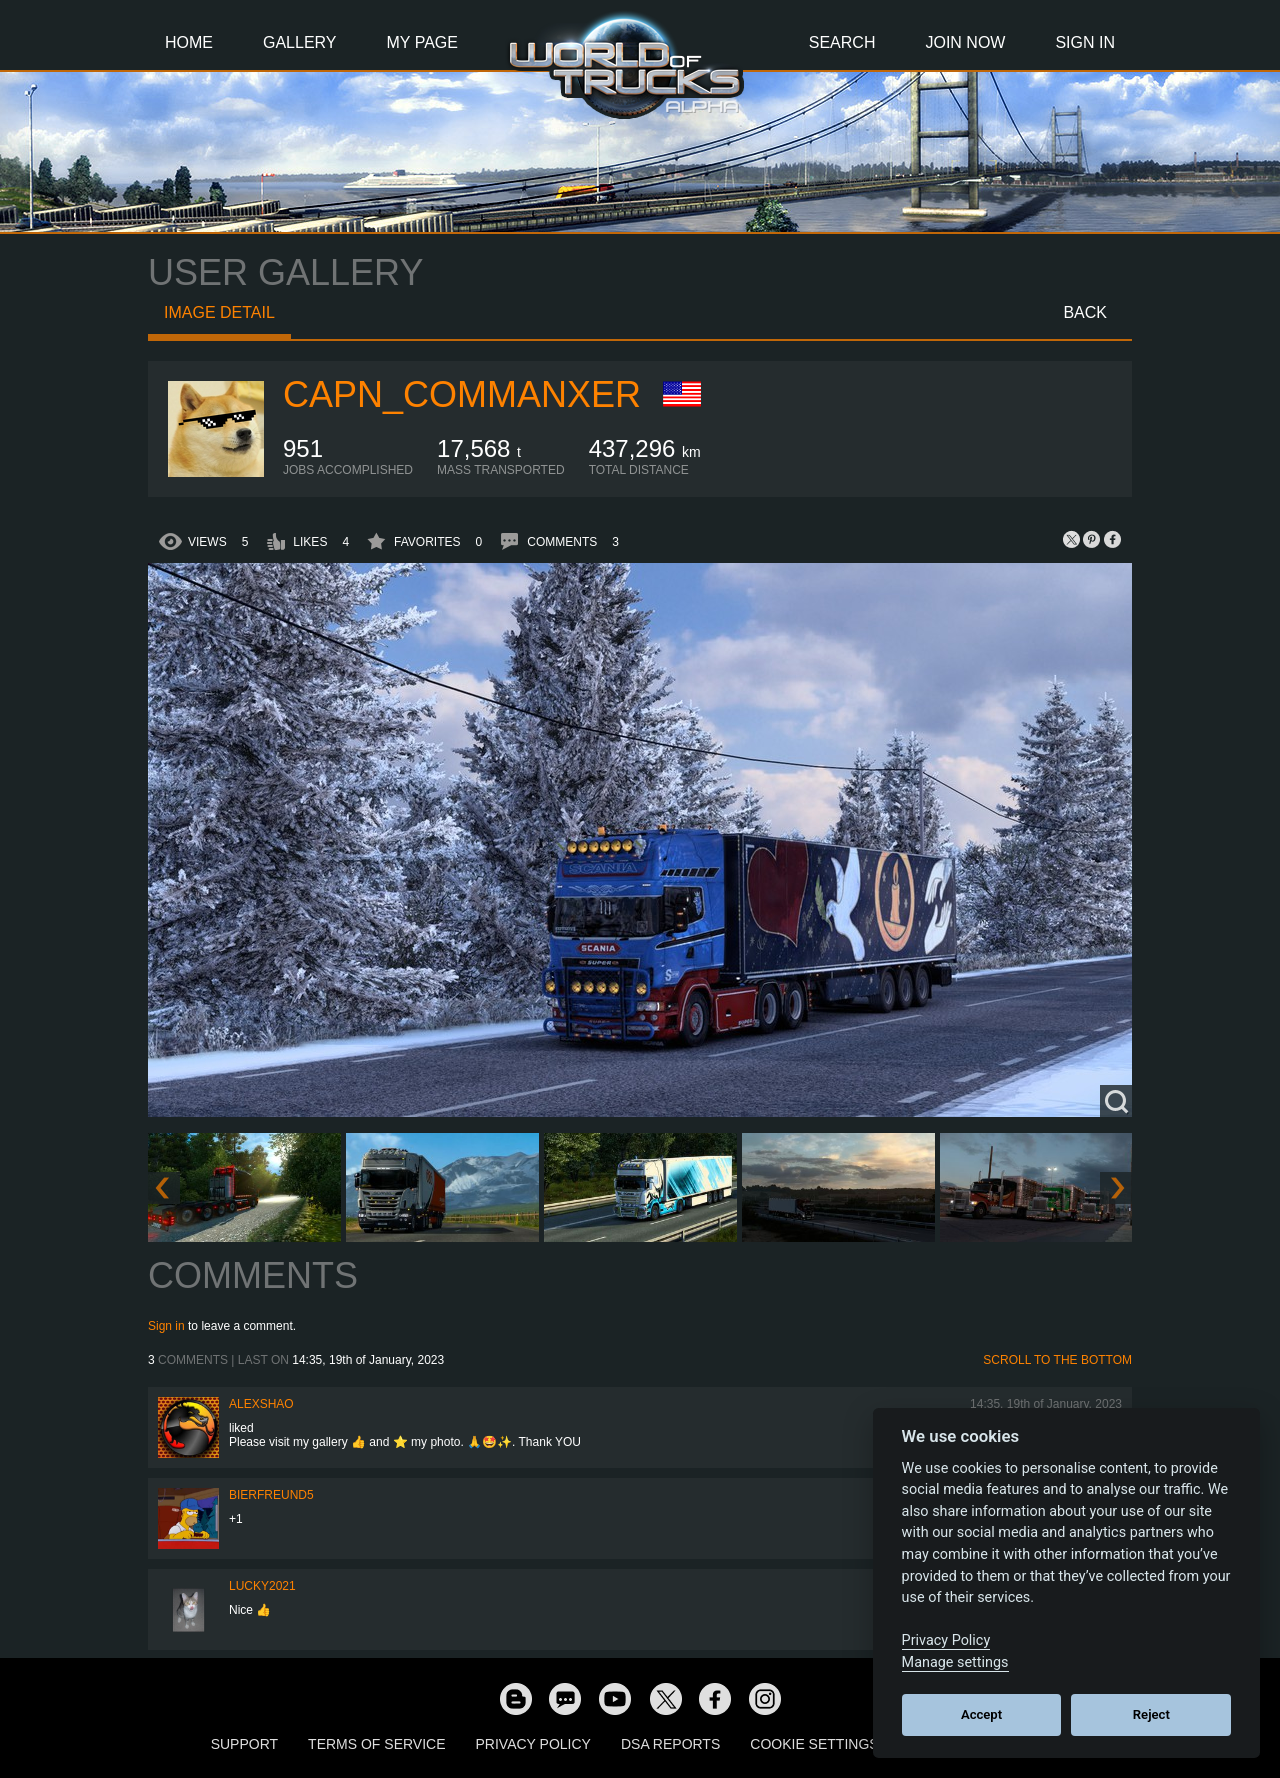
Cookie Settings (814, 1744)
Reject (1151, 1714)
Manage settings (955, 1662)
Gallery (300, 42)
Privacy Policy (533, 1744)
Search (842, 42)
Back (1085, 312)
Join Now (965, 42)
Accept (981, 1714)
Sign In (1085, 42)
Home (189, 42)
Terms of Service (376, 1744)
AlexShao (261, 1404)
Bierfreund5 (271, 1495)
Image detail (219, 312)
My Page (422, 42)
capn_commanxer (462, 394)
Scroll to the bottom (1057, 1360)
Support (244, 1744)
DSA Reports (670, 1744)
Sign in (166, 1326)
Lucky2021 (262, 1586)
